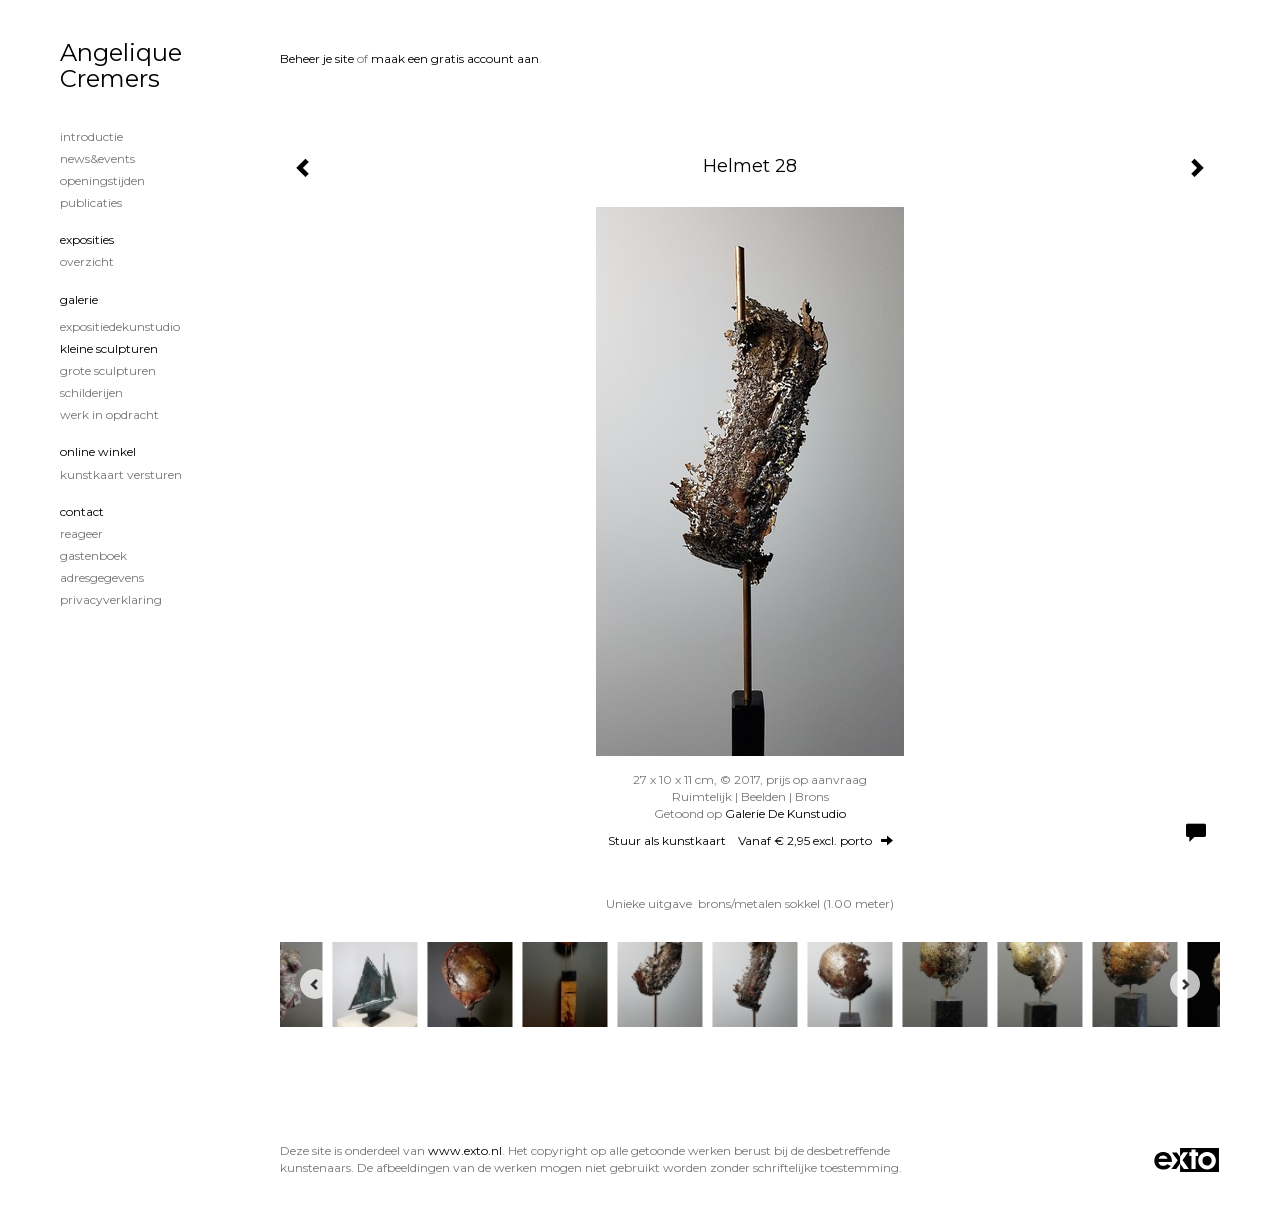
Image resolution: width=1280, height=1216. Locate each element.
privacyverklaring (111, 599)
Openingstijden (102, 180)
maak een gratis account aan (455, 58)
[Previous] (315, 984)
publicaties (91, 202)
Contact (82, 511)
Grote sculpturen (108, 370)
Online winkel (98, 451)
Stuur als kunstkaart (750, 840)
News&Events (97, 158)
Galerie (79, 299)
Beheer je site (317, 58)
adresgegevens (102, 577)
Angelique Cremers (121, 65)
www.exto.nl (465, 1150)
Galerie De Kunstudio (785, 813)
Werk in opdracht (109, 414)
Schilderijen (91, 392)
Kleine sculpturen (109, 348)
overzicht (87, 261)
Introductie (91, 136)
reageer (81, 533)
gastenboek (93, 555)
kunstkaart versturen (121, 474)
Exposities (87, 239)
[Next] (1185, 984)
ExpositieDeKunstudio (120, 326)
